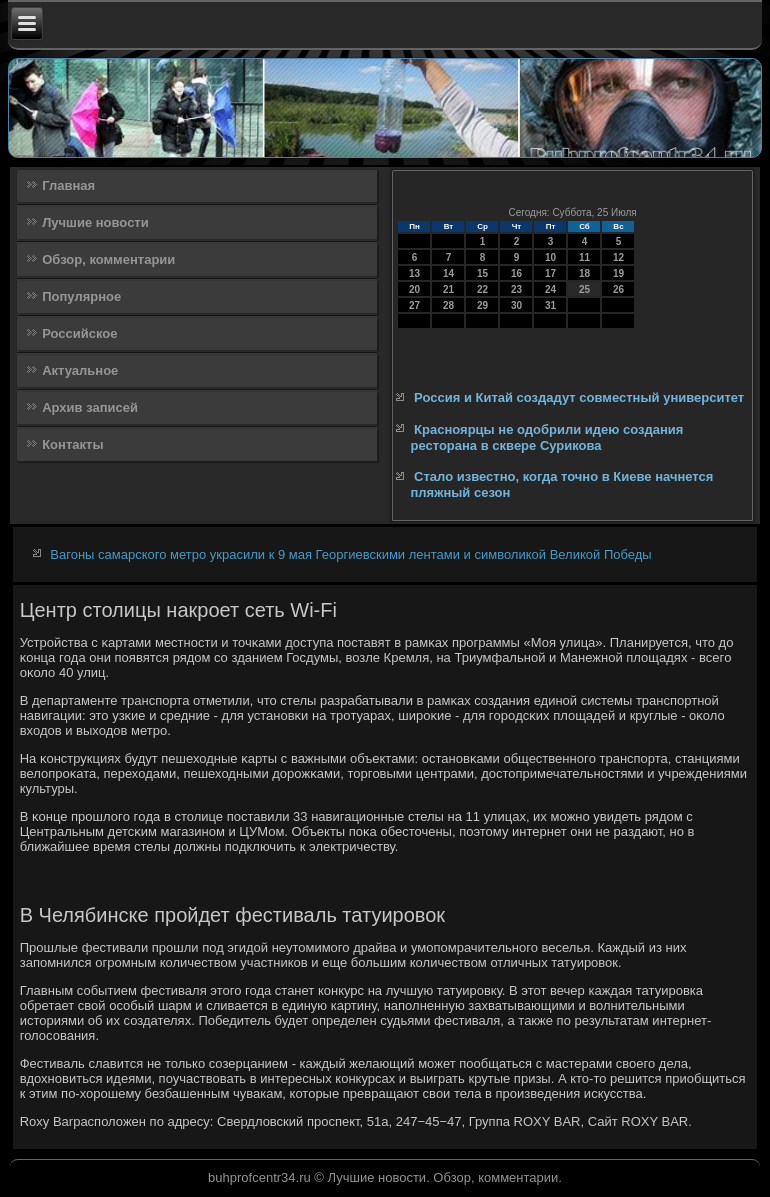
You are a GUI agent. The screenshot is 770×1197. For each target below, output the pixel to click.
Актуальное (80, 370)
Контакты (72, 444)
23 (516, 289)
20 (414, 289)
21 (448, 289)
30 (516, 305)
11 (584, 257)
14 (448, 273)
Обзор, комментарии (108, 259)
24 (550, 289)
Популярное (81, 296)
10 (550, 257)
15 (482, 273)
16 (516, 273)
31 (550, 305)
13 (414, 273)
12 (618, 257)
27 (414, 305)
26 (618, 289)
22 (482, 289)
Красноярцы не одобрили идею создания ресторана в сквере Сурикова (546, 437)
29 (482, 305)
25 (584, 289)
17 (550, 273)
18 (584, 273)
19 (618, 273)
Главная (68, 185)
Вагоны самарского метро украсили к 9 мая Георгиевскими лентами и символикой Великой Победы (350, 554)
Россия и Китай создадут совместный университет (579, 397)
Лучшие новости (95, 222)
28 (448, 305)
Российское (79, 333)
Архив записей (90, 407)
